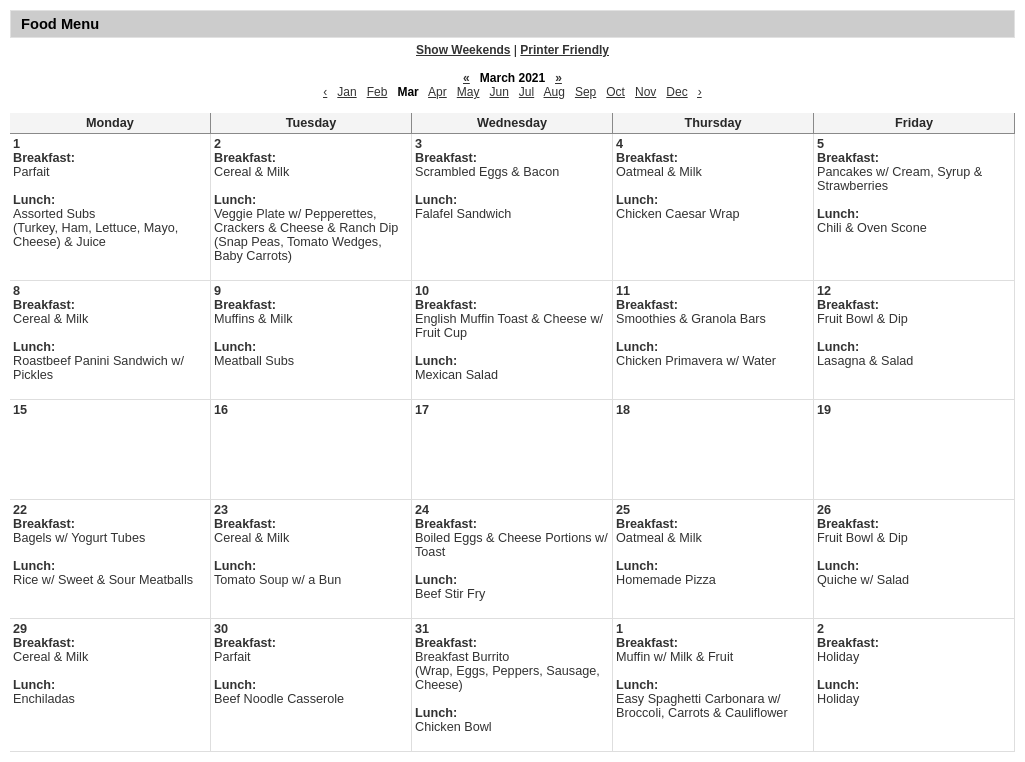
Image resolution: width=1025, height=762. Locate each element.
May (468, 92)
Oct (615, 92)
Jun (498, 92)
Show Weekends (463, 50)
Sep (585, 92)
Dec (676, 92)
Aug (554, 92)
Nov (645, 92)
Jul (526, 92)
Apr (437, 92)
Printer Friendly (564, 50)
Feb (377, 92)
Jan (346, 92)
